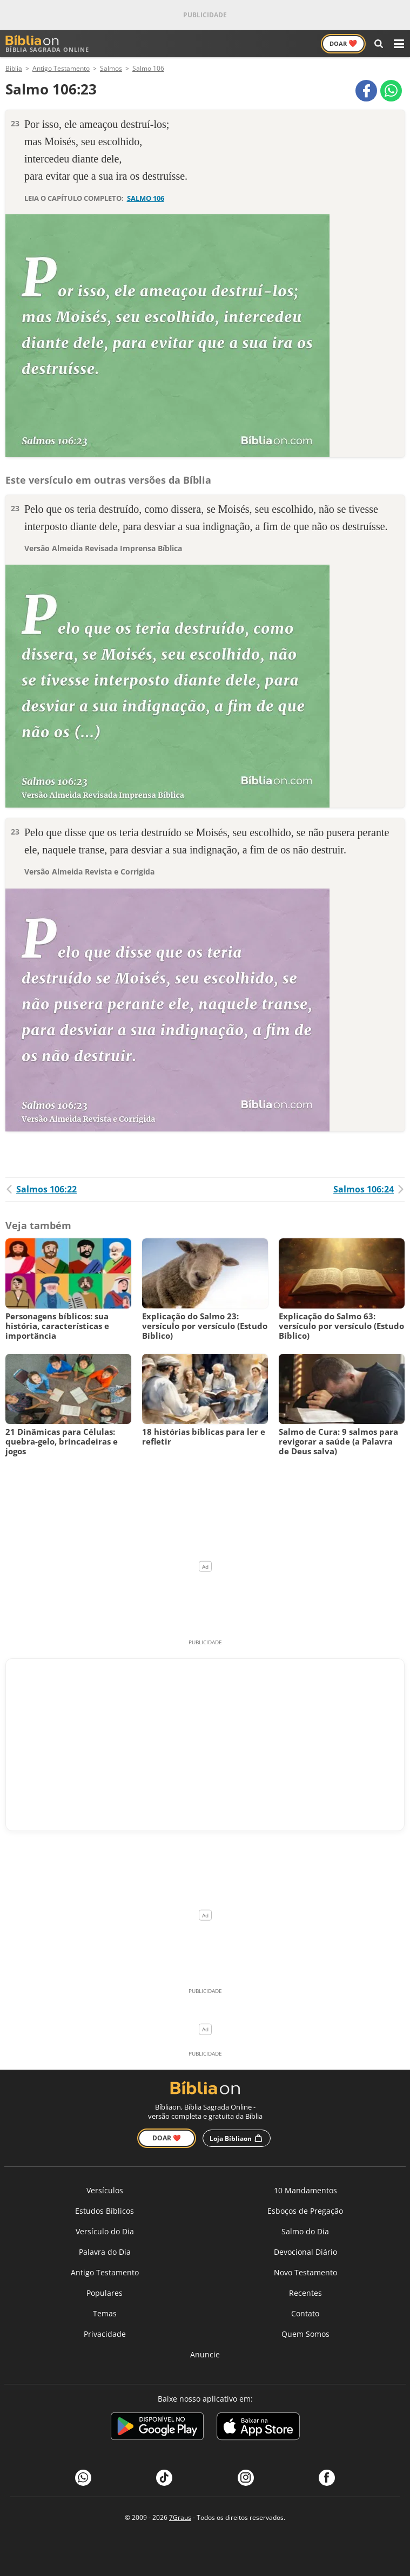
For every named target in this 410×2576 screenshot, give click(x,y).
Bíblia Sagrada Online (47, 44)
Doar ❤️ (166, 2138)
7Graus (180, 2517)
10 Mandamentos (305, 2190)
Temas (105, 2313)
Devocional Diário (305, 2252)
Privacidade (105, 2334)
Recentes (305, 2293)
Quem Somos (305, 2334)
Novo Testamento (305, 2272)
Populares (104, 2293)
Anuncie (205, 2354)
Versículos (104, 2190)
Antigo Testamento (105, 2272)
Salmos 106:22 (41, 1189)
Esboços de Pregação (305, 2211)
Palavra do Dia (105, 2252)
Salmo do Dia (305, 2231)
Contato (305, 2313)
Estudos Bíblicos (104, 2211)
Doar (343, 43)
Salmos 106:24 (369, 1189)
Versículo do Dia (105, 2231)
